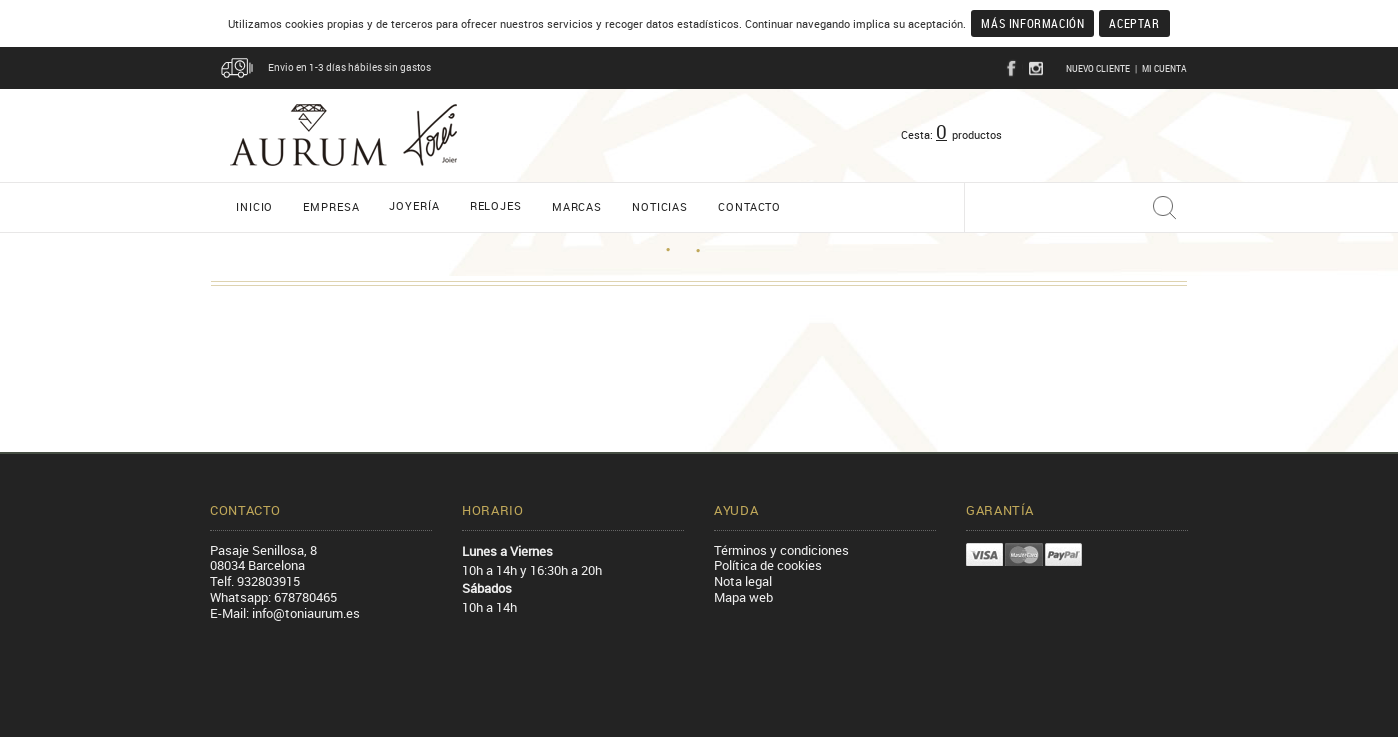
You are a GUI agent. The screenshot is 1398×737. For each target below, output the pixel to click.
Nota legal (743, 581)
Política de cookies (768, 565)
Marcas (577, 206)
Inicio (254, 206)
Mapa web (743, 597)
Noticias (660, 206)
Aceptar (1134, 23)
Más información (1032, 23)
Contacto (749, 206)
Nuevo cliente (1098, 68)
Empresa (331, 206)
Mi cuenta (1164, 68)
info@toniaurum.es (306, 613)
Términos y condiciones (781, 550)
